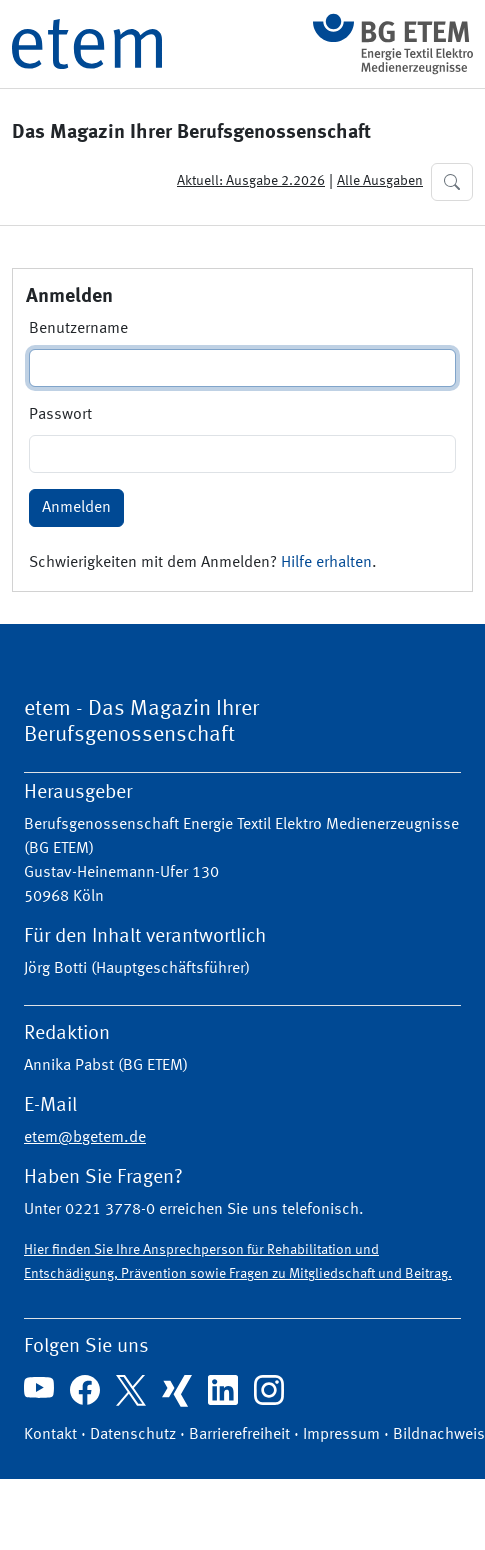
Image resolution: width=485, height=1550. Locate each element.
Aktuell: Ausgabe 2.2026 (251, 181)
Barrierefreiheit (239, 1435)
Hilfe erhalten (326, 563)
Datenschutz (133, 1435)
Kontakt (50, 1435)
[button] (452, 182)
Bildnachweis (439, 1435)
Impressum (341, 1435)
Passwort (60, 415)
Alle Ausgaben (380, 181)
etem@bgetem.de (85, 1138)
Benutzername (78, 329)
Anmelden (76, 508)
